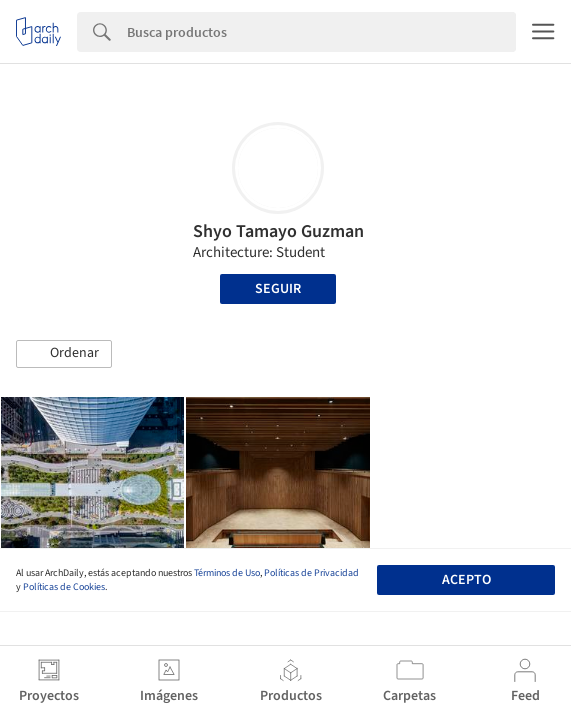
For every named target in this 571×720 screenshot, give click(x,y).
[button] (64, 354)
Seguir (278, 289)
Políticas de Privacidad (311, 573)
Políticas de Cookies (64, 587)
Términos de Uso (227, 573)
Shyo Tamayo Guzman (278, 231)
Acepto (466, 580)
